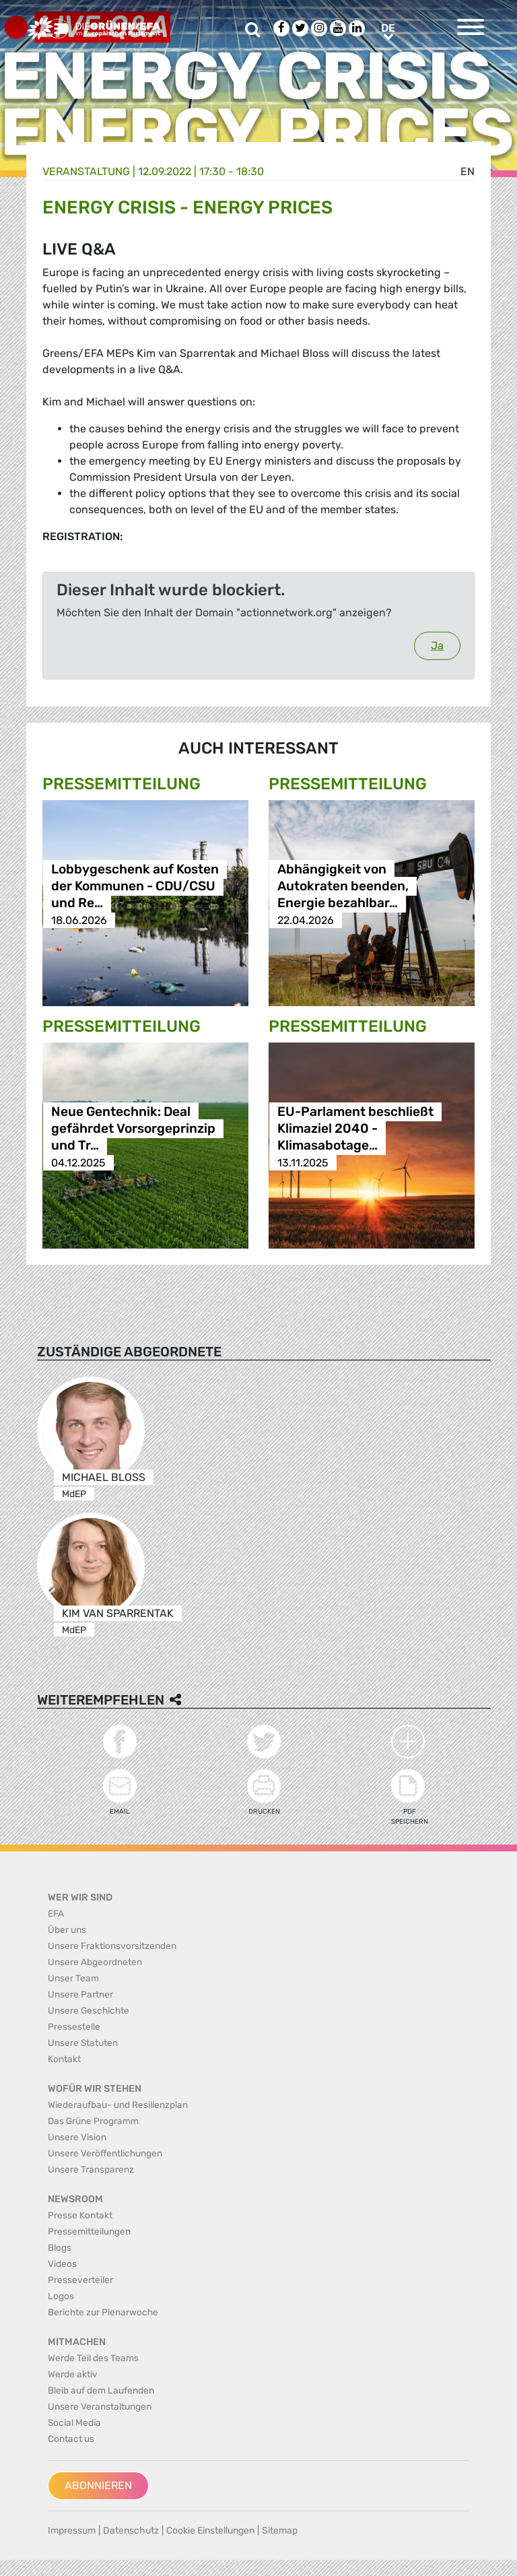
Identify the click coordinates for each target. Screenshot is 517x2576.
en (467, 171)
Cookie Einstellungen (210, 2530)
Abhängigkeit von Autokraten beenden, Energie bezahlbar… (343, 886)
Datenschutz (131, 2530)
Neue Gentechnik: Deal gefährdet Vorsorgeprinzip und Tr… (133, 1129)
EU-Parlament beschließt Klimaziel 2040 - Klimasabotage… (355, 1129)
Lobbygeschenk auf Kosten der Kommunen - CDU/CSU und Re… (135, 886)
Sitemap (280, 2530)
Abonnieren (98, 2485)
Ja (437, 645)
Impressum (72, 2530)
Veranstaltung (86, 171)
